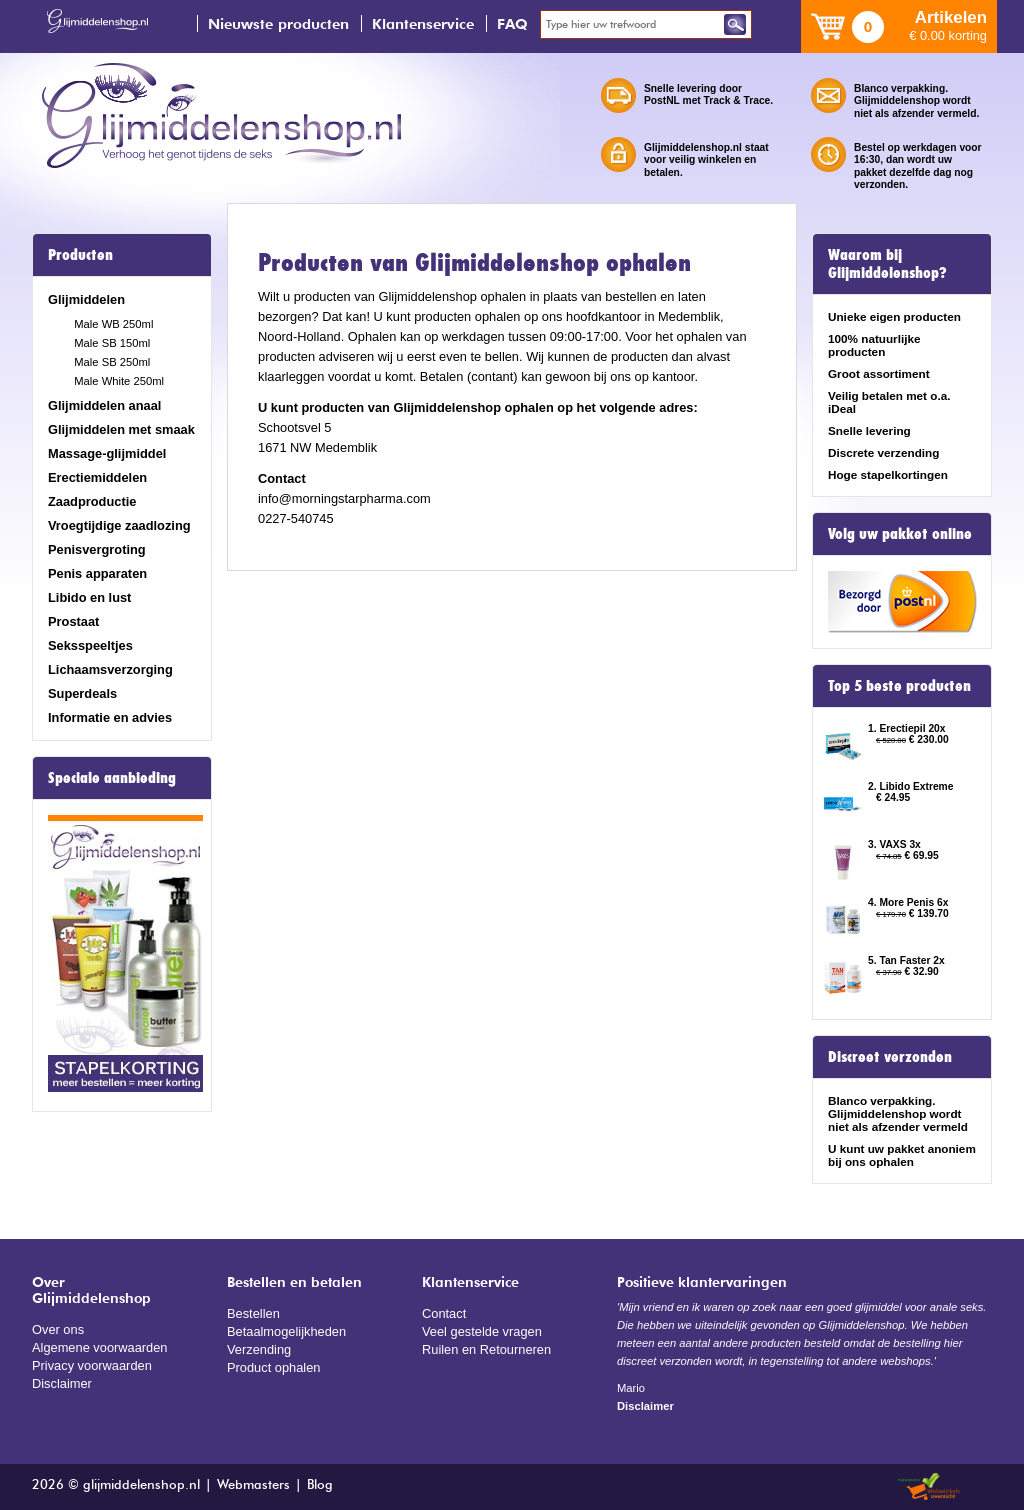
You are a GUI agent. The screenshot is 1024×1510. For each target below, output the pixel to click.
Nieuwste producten (278, 23)
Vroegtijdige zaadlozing (119, 525)
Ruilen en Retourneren (486, 1349)
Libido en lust (89, 597)
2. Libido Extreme (910, 786)
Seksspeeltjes (90, 645)
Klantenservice (423, 23)
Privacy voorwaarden (92, 1365)
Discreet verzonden (890, 1057)
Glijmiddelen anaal (104, 405)
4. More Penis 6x (908, 902)
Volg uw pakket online (900, 534)
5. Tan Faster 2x (906, 960)
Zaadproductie (92, 501)
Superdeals (82, 693)
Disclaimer (62, 1383)
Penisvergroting (97, 549)
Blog (320, 1485)
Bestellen (253, 1313)
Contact (444, 1313)
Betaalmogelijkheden (286, 1331)
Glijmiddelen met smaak (121, 429)
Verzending (259, 1349)
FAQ (512, 23)
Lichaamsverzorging (110, 669)
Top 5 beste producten (899, 686)
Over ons (58, 1329)
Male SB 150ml (112, 343)
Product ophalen (273, 1367)
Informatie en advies (110, 717)
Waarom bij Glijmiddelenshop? (887, 264)
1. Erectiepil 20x (907, 728)
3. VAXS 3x (894, 844)
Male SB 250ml (112, 362)
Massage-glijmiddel (107, 453)
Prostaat (73, 621)
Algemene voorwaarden (100, 1347)
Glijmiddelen (86, 299)
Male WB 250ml (113, 324)
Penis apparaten (97, 573)
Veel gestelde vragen (482, 1331)
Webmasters (253, 1485)
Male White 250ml (119, 381)
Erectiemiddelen (97, 477)
